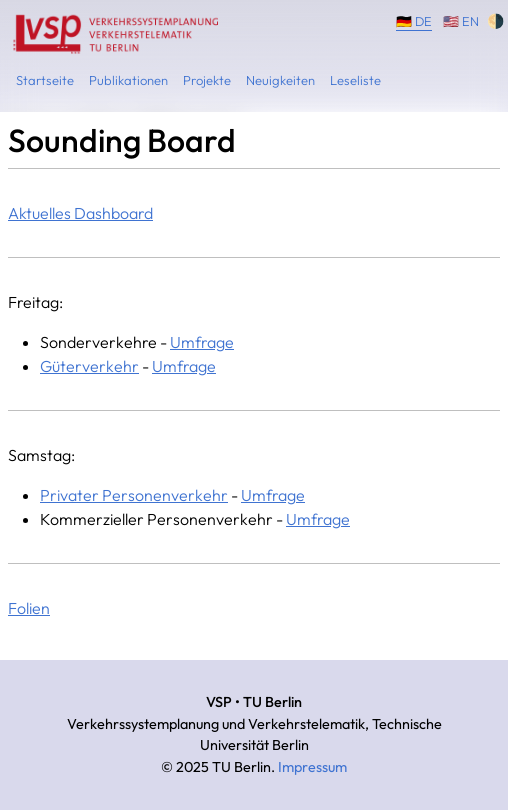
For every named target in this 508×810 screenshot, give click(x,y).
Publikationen (128, 80)
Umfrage (202, 342)
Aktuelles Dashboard (80, 213)
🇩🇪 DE (414, 20)
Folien (29, 608)
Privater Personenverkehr (134, 495)
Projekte (207, 80)
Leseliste (355, 80)
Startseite (45, 80)
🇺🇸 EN (461, 20)
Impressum (312, 767)
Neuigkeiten (280, 80)
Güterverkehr (89, 366)
